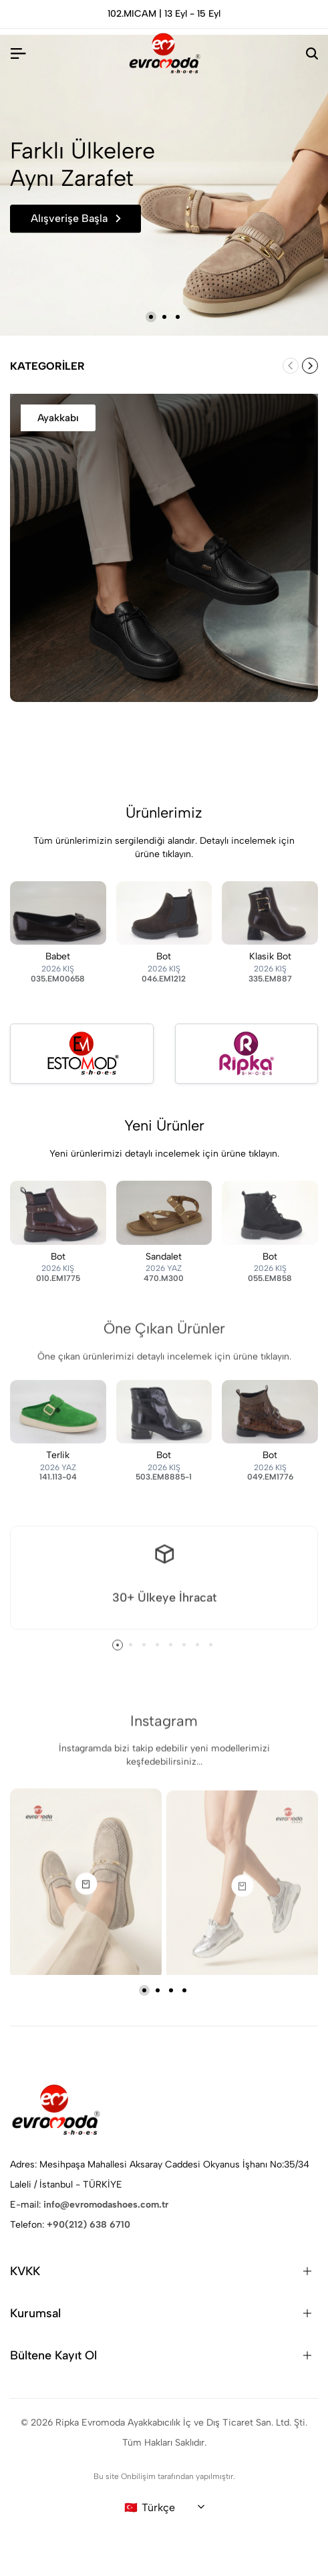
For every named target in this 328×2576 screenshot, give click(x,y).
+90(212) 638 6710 (88, 2224)
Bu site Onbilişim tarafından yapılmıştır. (164, 2476)
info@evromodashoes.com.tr (105, 2204)
